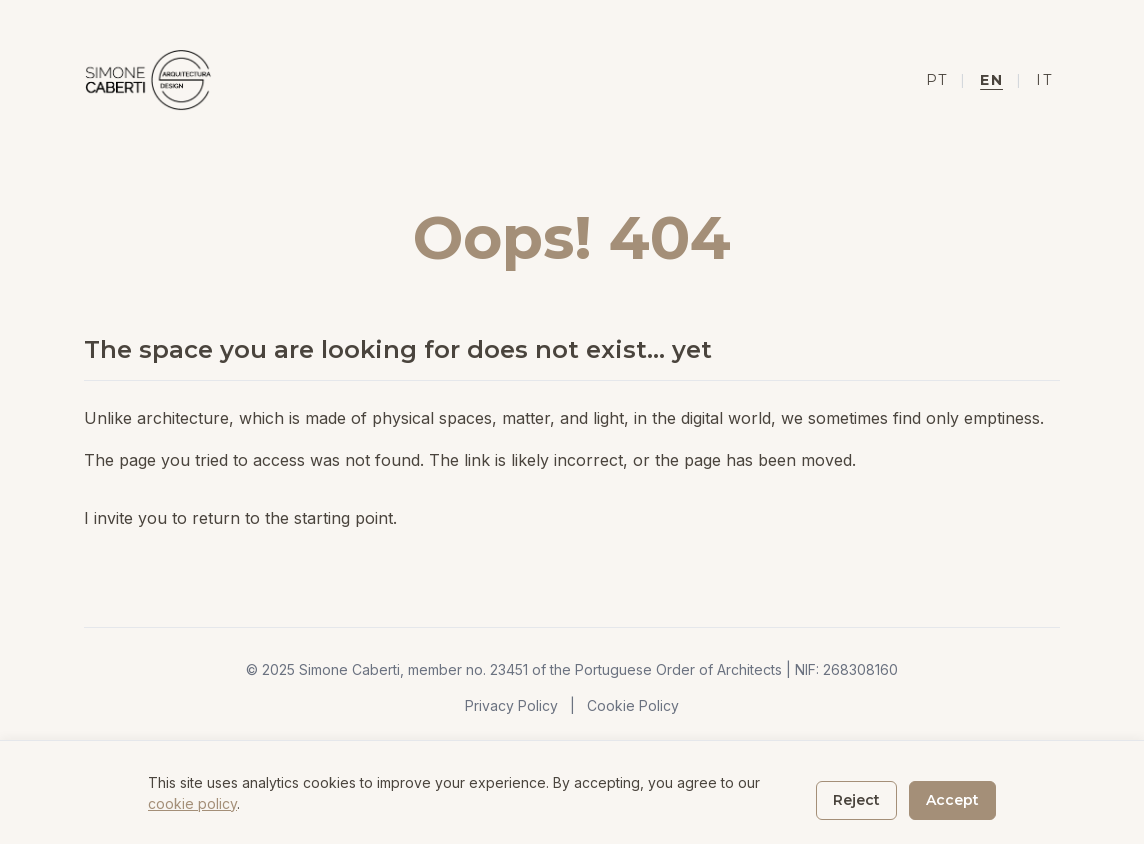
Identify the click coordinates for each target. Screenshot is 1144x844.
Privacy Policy (511, 705)
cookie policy (192, 803)
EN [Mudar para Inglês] (991, 80)
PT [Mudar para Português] (936, 80)
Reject (856, 800)
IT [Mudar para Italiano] (1044, 80)
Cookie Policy (633, 705)
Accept (952, 800)
